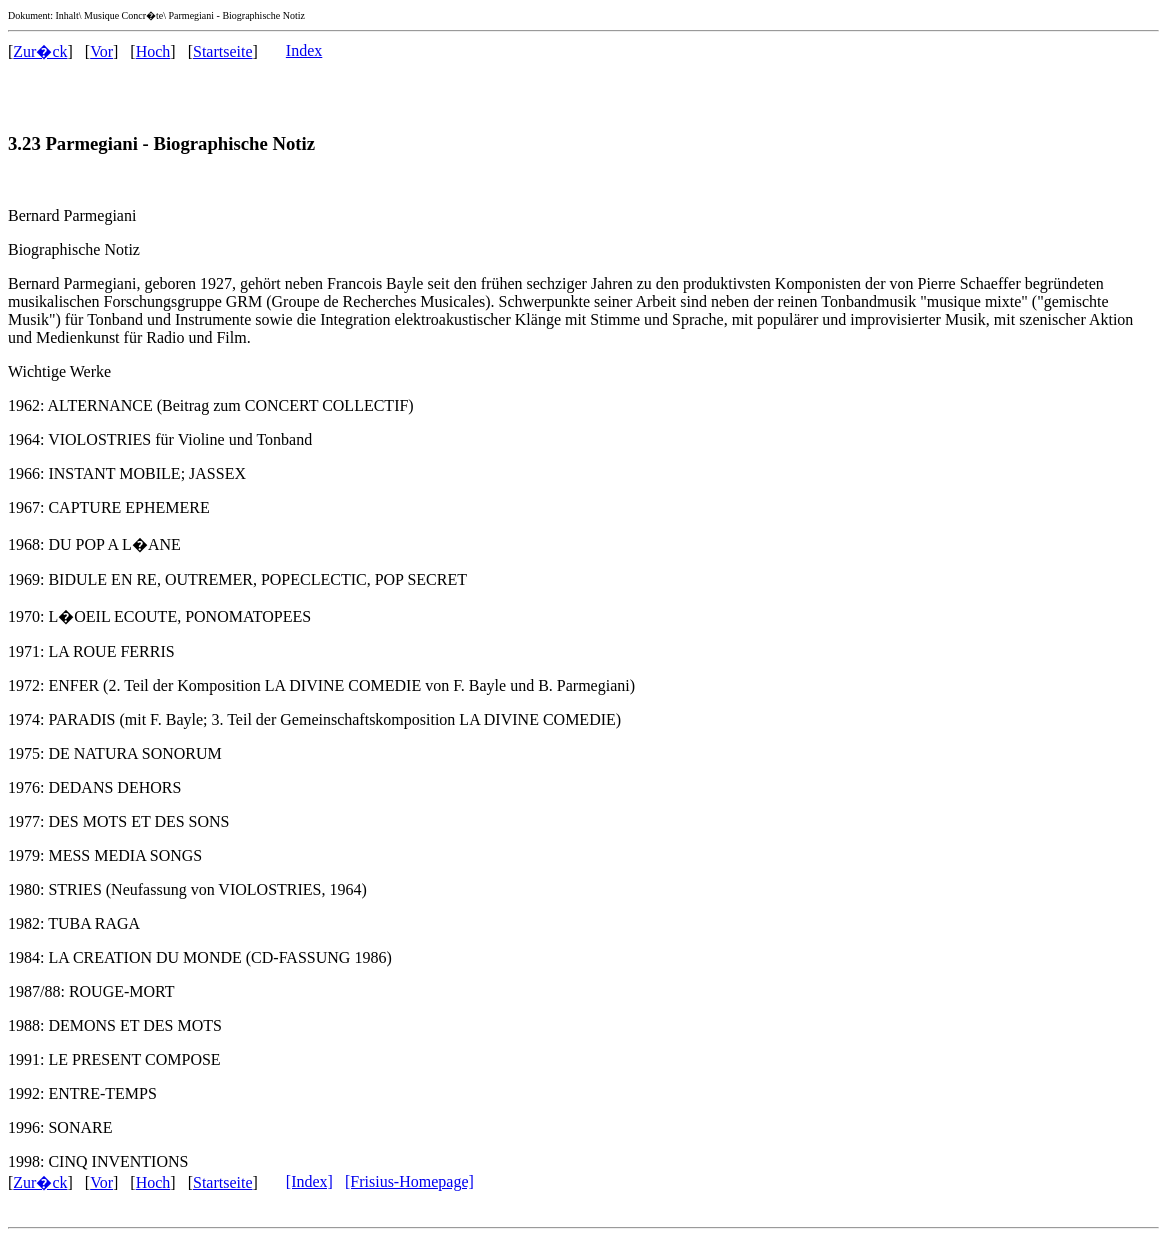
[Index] (309, 1181)
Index (304, 50)
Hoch (153, 51)
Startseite (223, 51)
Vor (101, 51)
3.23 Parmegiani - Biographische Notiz (161, 143)
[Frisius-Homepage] (409, 1181)
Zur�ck (40, 51)
